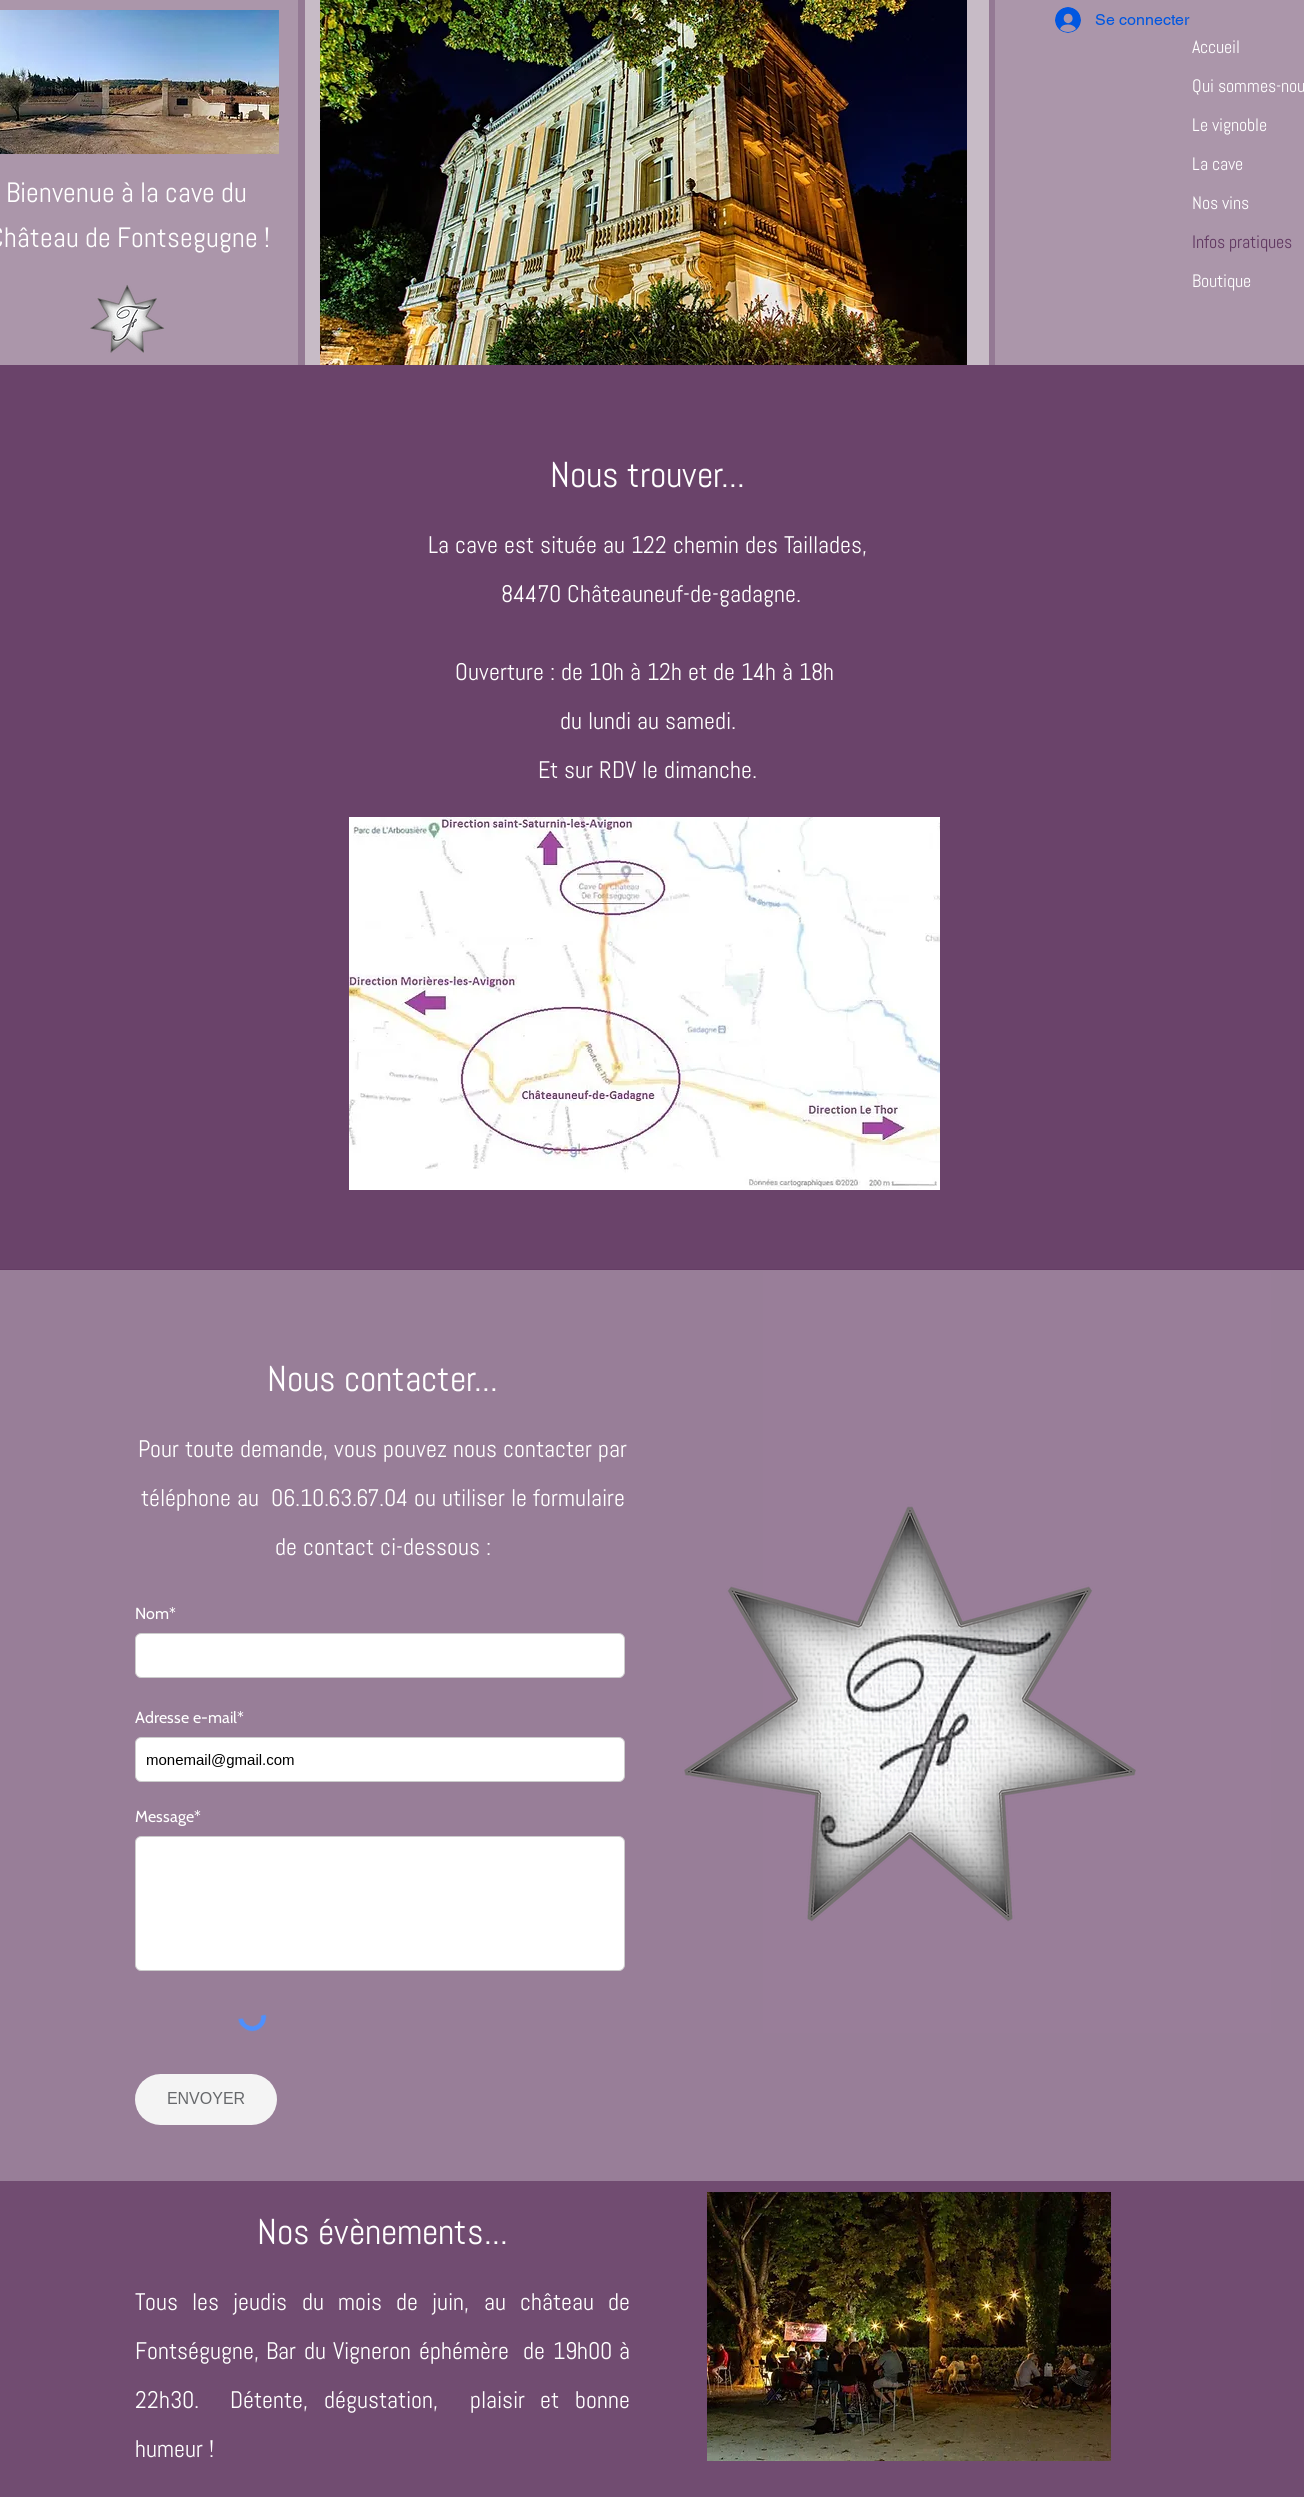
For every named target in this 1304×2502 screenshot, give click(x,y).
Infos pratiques (1242, 241)
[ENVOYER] (206, 2099)
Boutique (1221, 280)
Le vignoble (1229, 124)
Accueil (1216, 46)
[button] (643, 182)
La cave (1217, 163)
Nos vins (1220, 202)
